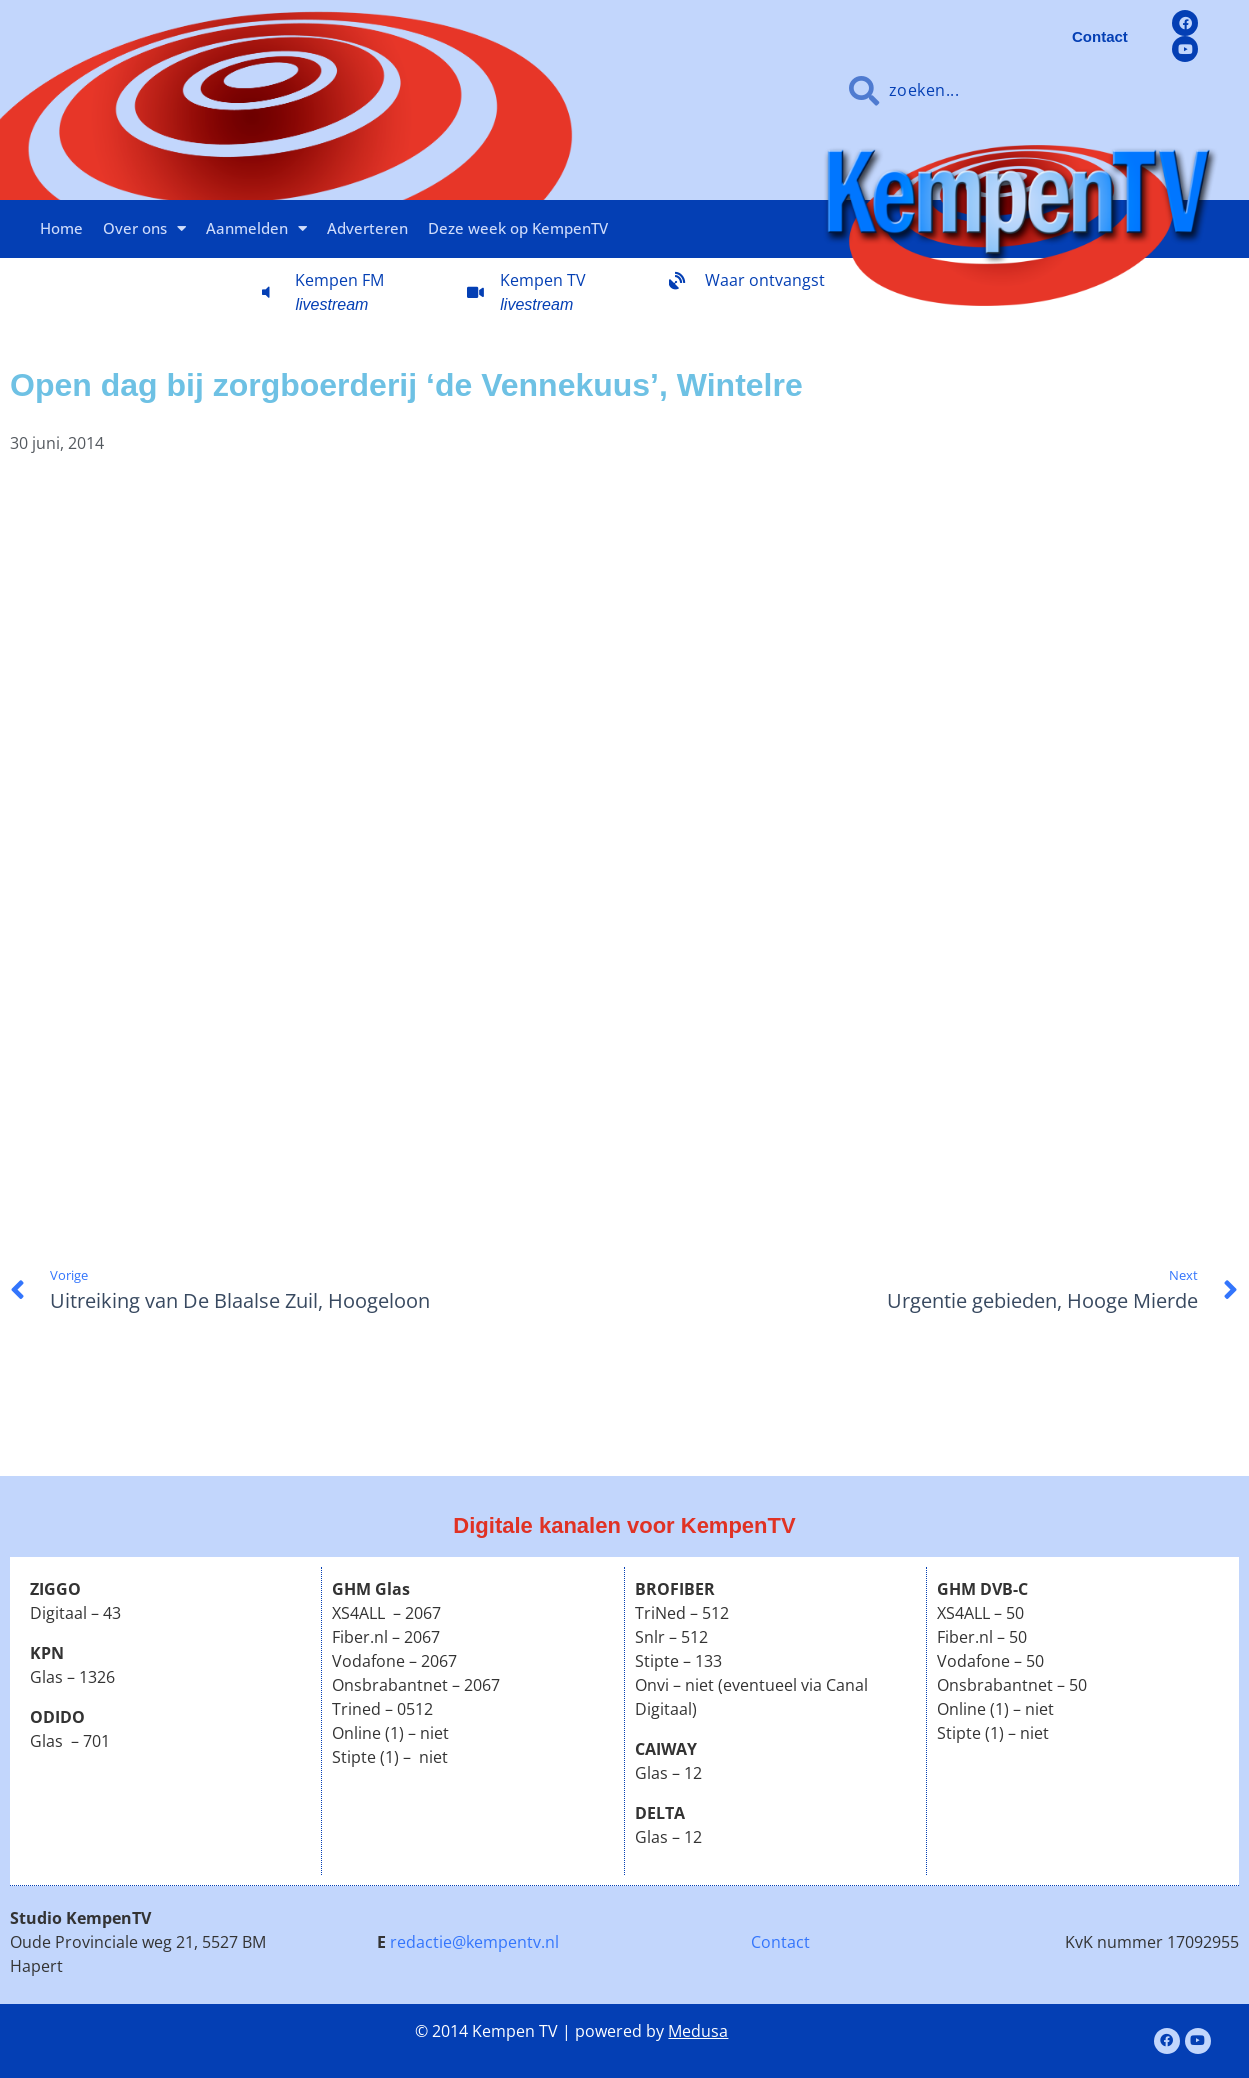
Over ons (144, 228)
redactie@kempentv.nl (474, 1942)
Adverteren (367, 228)
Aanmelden (256, 228)
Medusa (698, 2031)
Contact (780, 1942)
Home (61, 228)
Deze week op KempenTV (518, 228)
